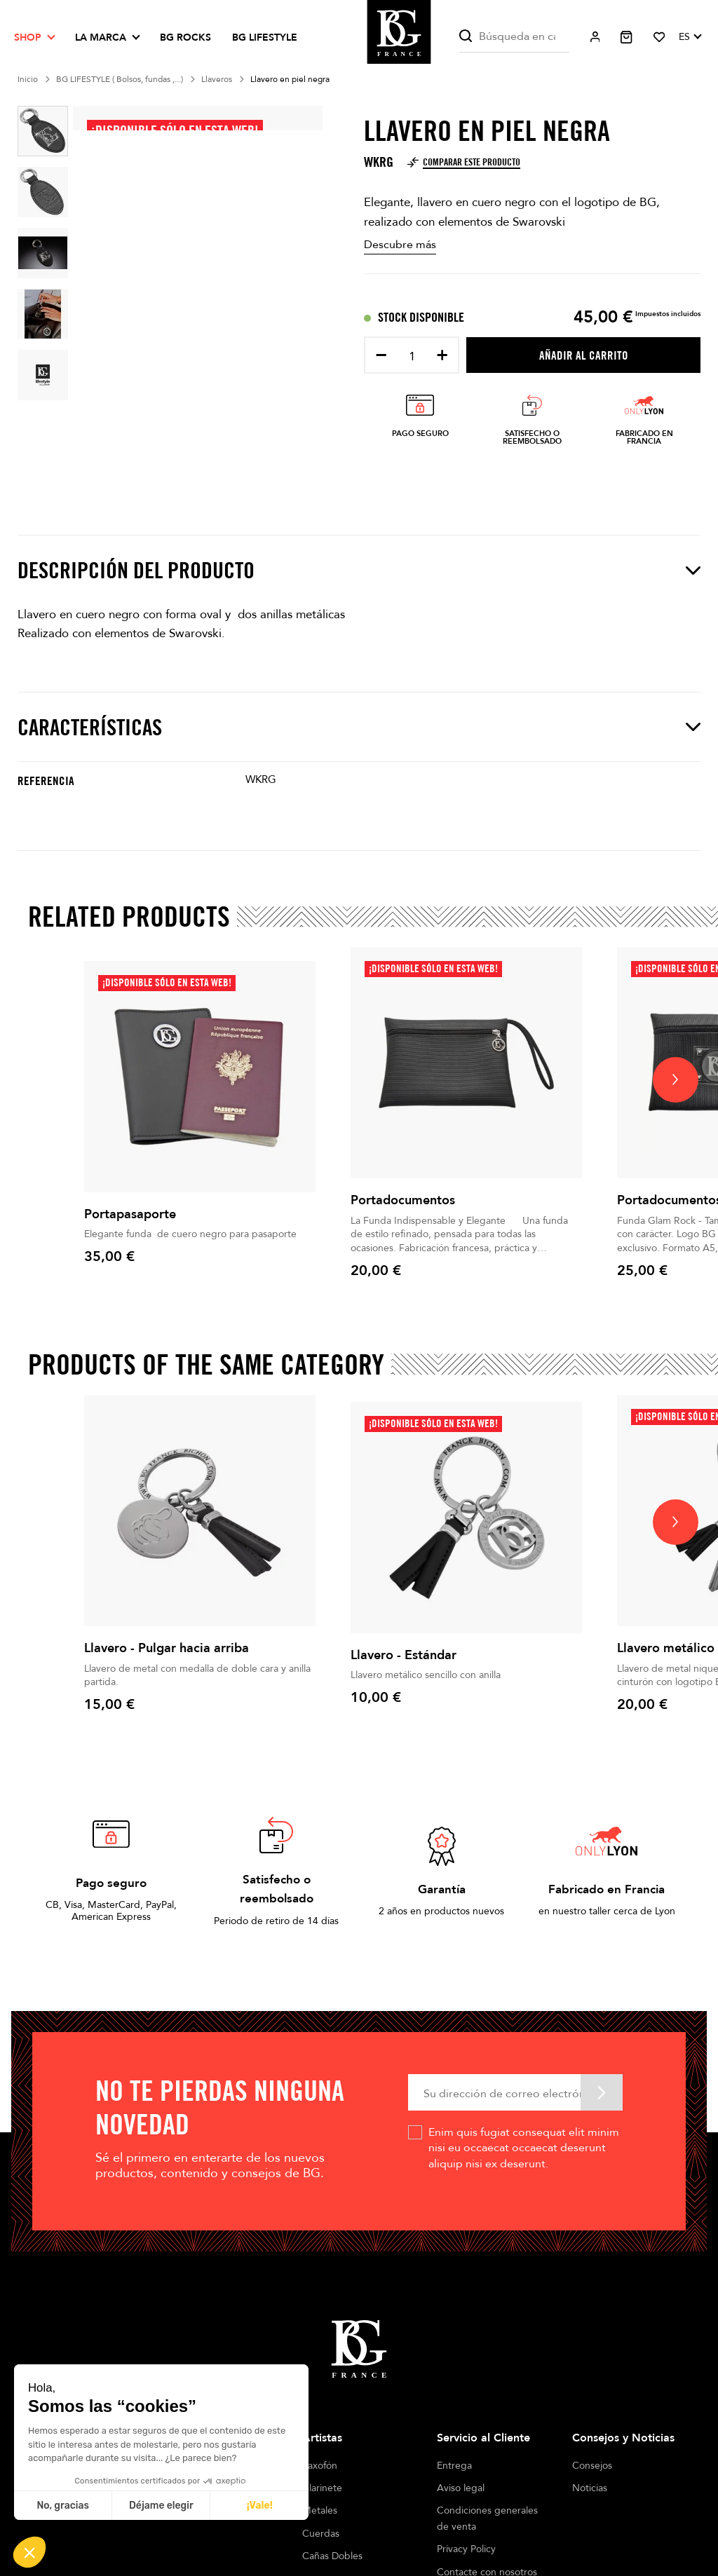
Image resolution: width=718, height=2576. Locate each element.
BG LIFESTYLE (264, 37)
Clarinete (322, 2488)
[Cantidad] (411, 356)
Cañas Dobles (332, 2556)
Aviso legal (461, 2488)
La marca (100, 37)
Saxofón (319, 2465)
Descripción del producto (359, 570)
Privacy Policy (466, 2549)
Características (359, 727)
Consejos (592, 2465)
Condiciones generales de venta (487, 2518)
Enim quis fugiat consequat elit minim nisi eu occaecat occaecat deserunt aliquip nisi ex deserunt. (523, 2148)
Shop (27, 37)
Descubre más (400, 244)
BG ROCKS (185, 37)
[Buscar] (514, 37)
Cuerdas (320, 2533)
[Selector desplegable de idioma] (689, 37)
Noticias (589, 2488)
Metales (319, 2510)
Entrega (454, 2465)
